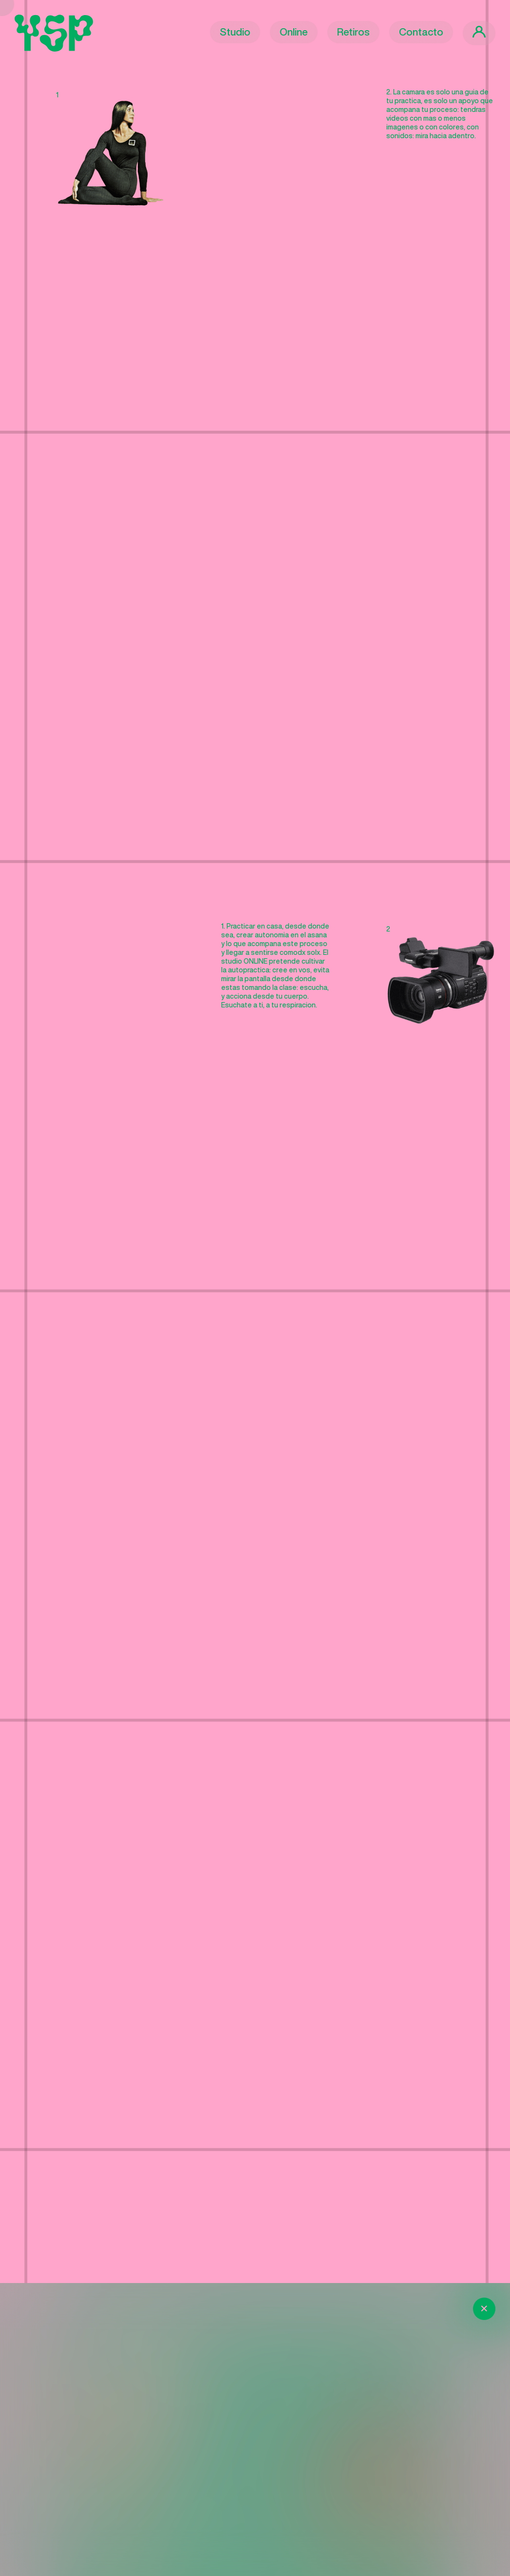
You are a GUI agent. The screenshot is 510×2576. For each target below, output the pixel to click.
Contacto (421, 32)
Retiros (353, 32)
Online (294, 32)
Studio (235, 32)
